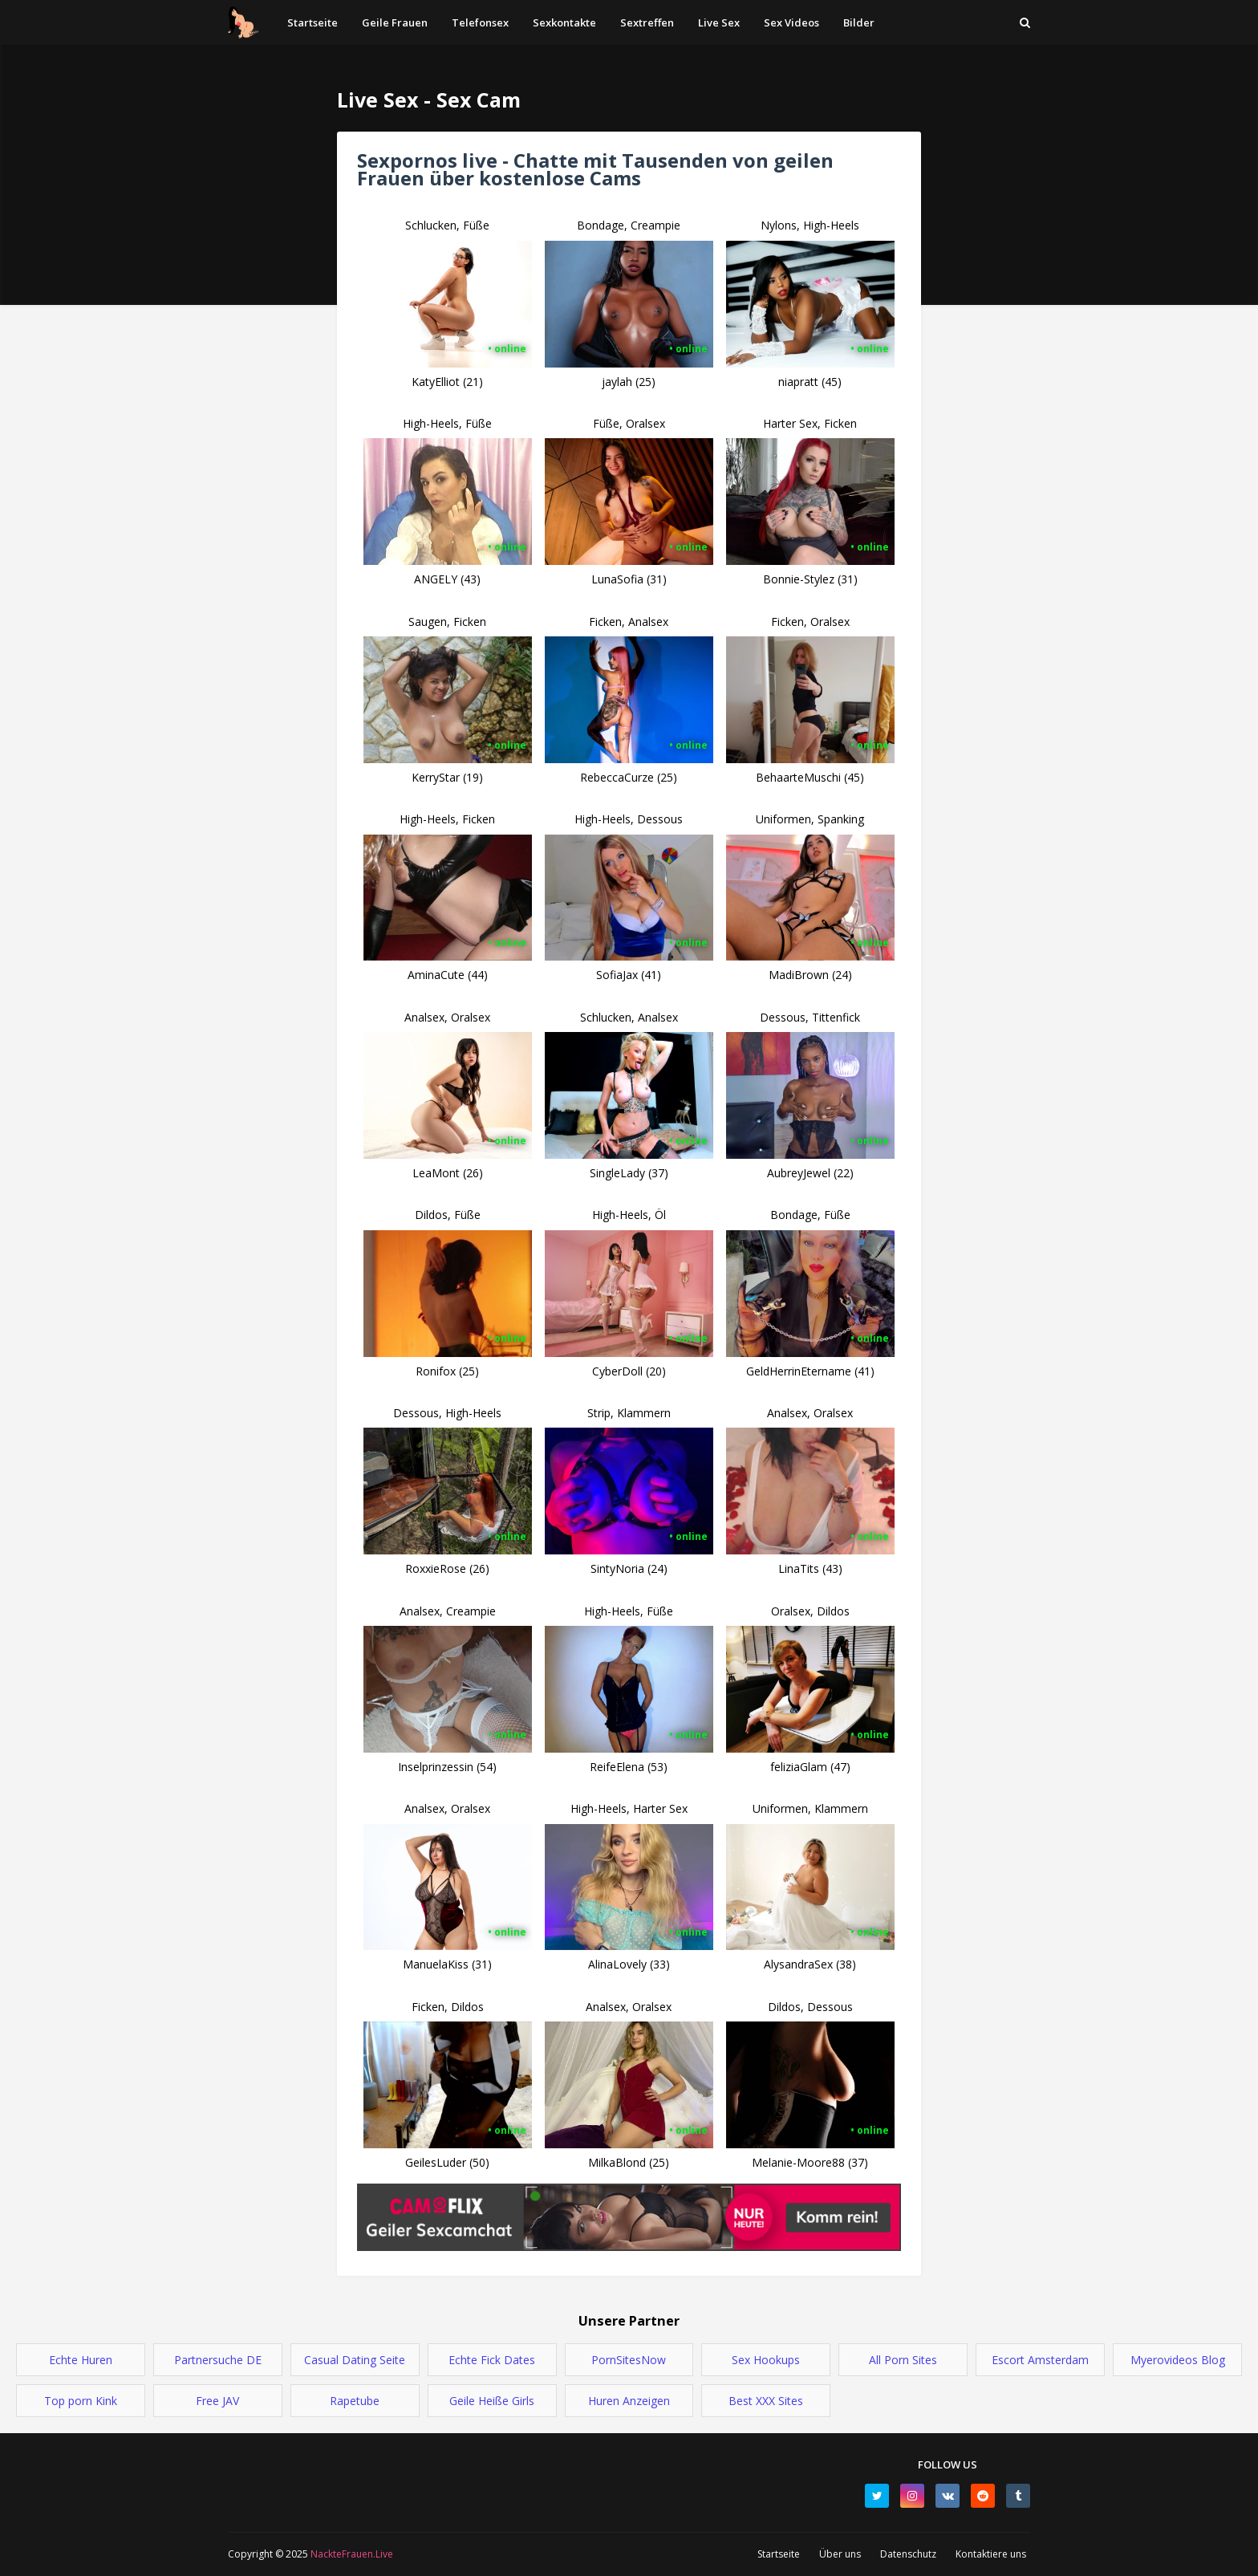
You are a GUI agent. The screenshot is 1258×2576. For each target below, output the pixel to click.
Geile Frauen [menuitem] (395, 22)
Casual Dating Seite (354, 2359)
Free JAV (217, 2400)
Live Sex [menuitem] (719, 22)
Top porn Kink (80, 2400)
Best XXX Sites (765, 2400)
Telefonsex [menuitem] (480, 22)
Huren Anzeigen (629, 2400)
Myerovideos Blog (1177, 2359)
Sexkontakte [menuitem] (564, 22)
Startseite (778, 2554)
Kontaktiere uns (991, 2554)
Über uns (840, 2554)
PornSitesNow (628, 2359)
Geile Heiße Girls (491, 2400)
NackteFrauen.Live (350, 2554)
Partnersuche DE (218, 2359)
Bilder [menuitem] (859, 22)
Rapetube (354, 2400)
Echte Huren (80, 2359)
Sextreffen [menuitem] (647, 22)
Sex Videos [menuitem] (791, 22)
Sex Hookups (766, 2359)
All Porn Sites (903, 2359)
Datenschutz (908, 2554)
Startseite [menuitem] (312, 22)
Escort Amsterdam (1040, 2359)
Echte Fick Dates (491, 2359)
